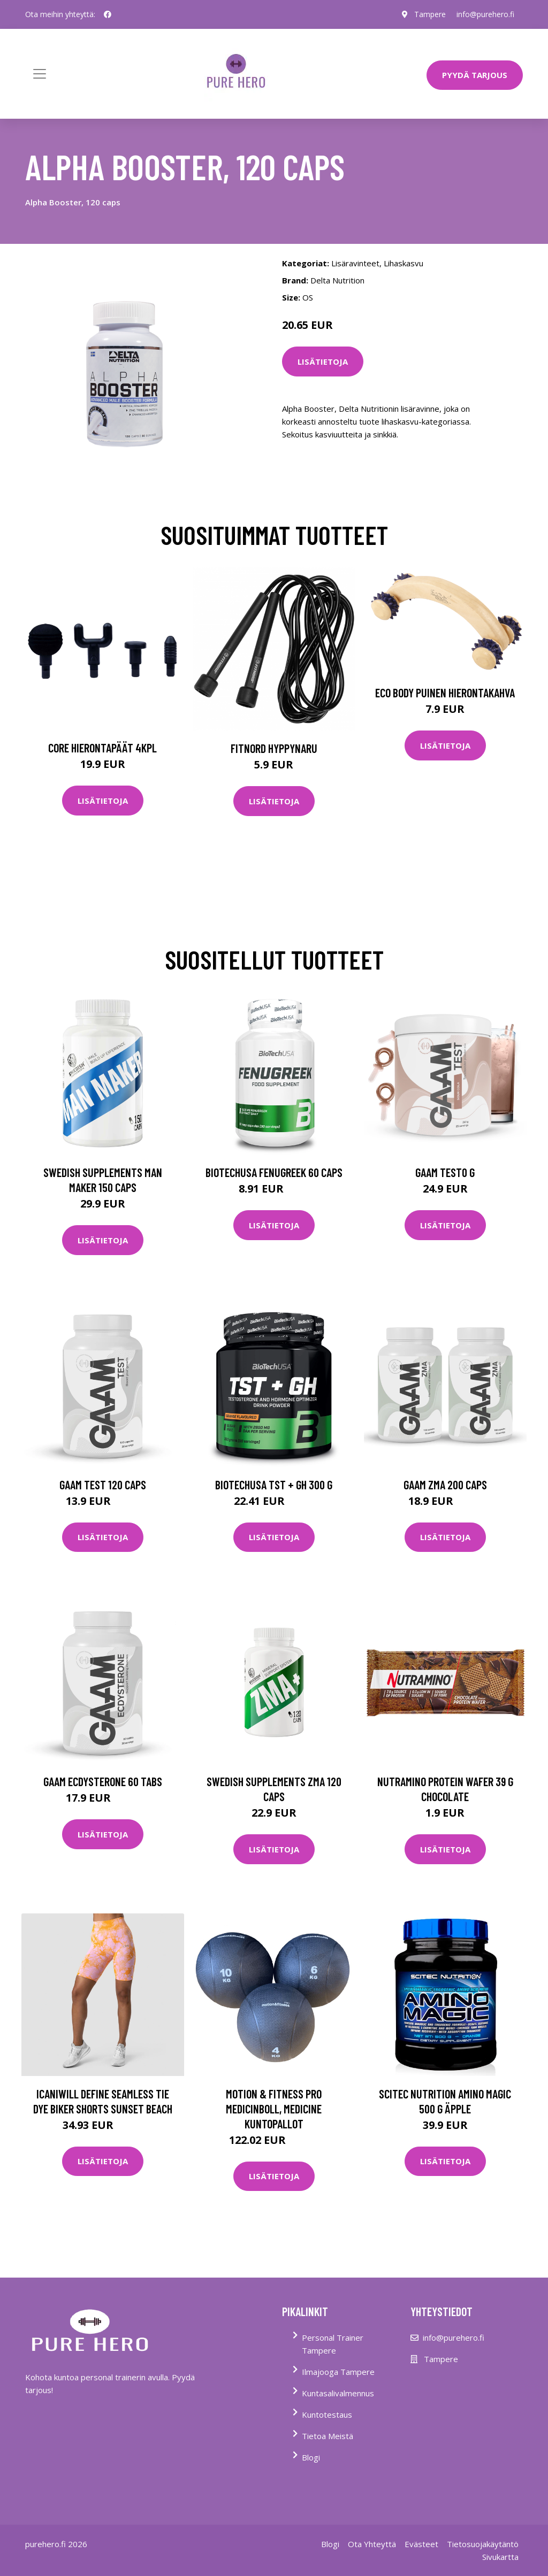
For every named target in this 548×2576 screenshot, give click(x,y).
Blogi (311, 2457)
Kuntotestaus (327, 2414)
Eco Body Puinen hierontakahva (445, 692)
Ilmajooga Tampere (338, 2371)
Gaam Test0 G (445, 1172)
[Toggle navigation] (39, 74)
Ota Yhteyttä (372, 2544)
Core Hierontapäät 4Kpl (102, 748)
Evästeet (421, 2544)
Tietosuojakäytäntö (483, 2544)
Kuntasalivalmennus (338, 2393)
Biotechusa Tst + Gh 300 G (273, 1484)
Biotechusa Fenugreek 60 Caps (274, 1172)
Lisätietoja (323, 361)
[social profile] (108, 14)
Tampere (430, 14)
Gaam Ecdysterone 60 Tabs (102, 1781)
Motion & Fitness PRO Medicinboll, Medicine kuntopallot (274, 2109)
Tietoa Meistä (327, 2436)
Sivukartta (500, 2556)
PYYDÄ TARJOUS (474, 75)
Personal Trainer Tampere (332, 2344)
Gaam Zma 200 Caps (445, 1484)
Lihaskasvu (403, 263)
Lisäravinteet (355, 263)
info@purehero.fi (485, 14)
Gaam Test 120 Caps (102, 1484)
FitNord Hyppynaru (274, 748)
